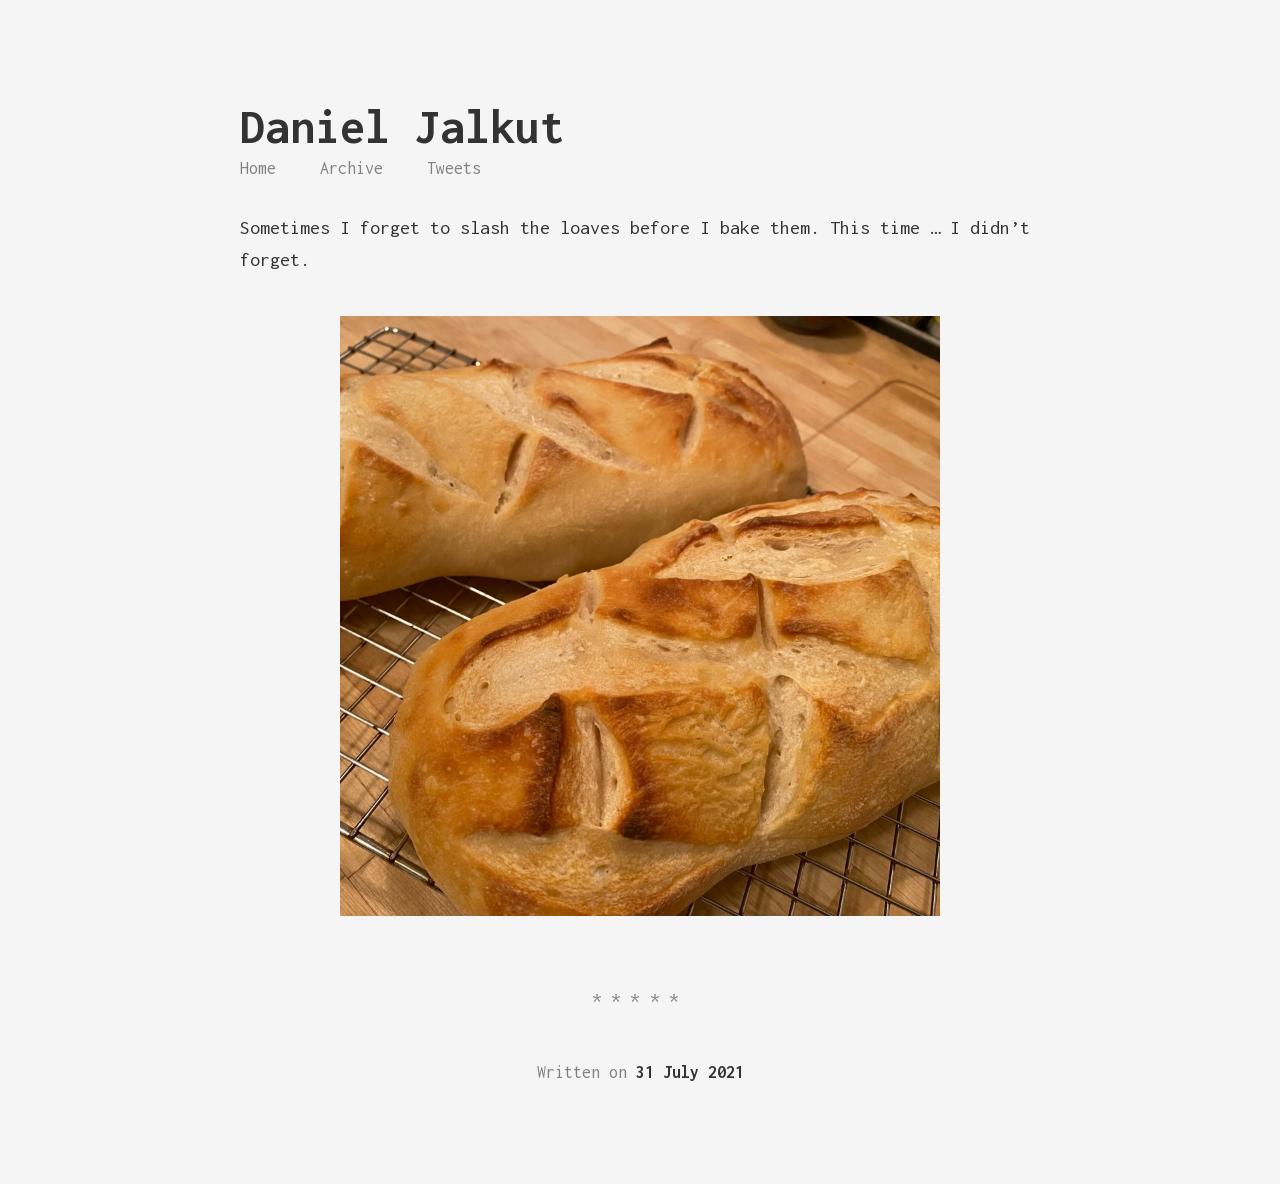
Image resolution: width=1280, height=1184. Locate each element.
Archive (351, 168)
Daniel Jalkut (402, 126)
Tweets (454, 168)
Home (258, 168)
